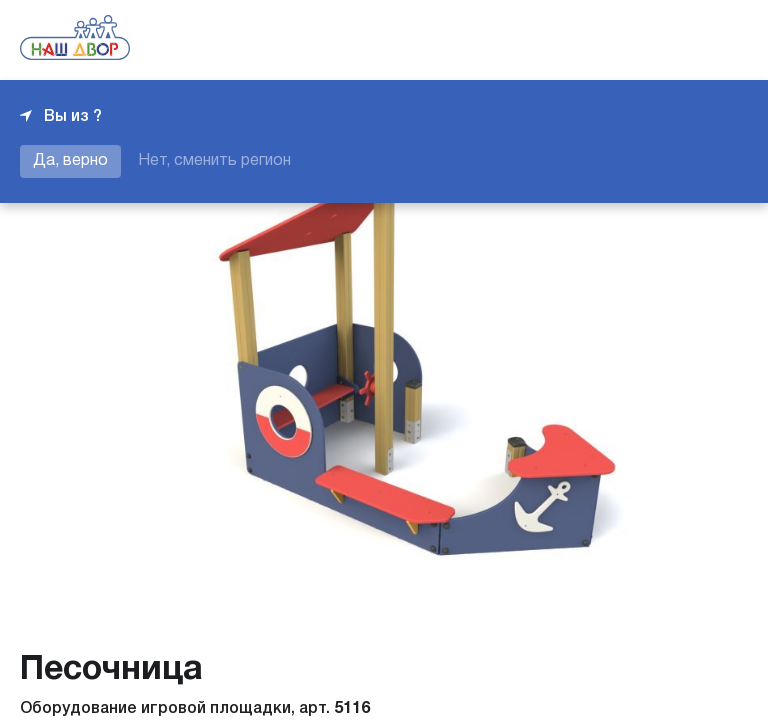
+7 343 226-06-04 (680, 40)
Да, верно (70, 161)
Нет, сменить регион (214, 161)
